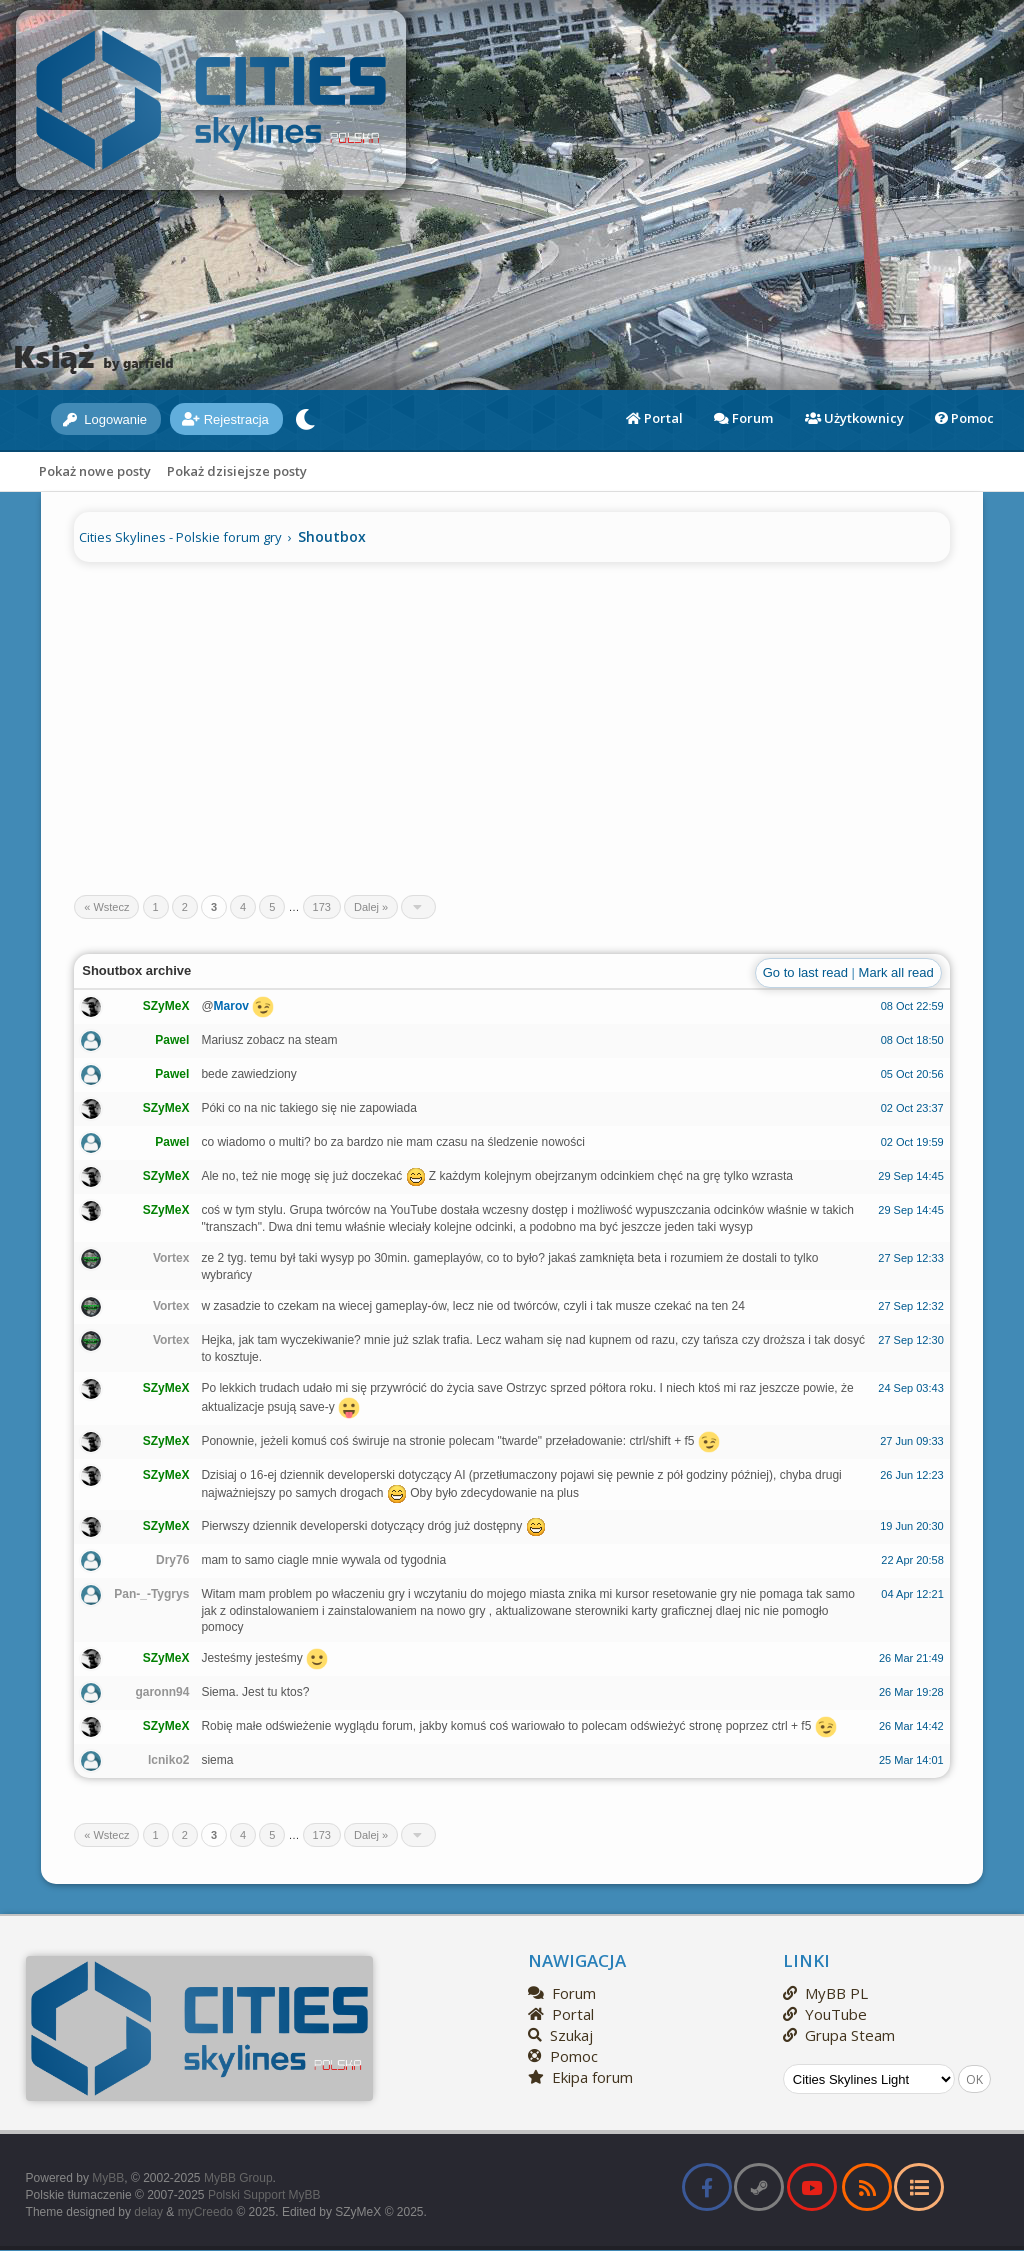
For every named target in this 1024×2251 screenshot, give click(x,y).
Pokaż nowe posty (95, 471)
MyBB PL (825, 1993)
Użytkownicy (854, 418)
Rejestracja (225, 419)
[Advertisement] (512, 720)
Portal (654, 418)
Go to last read (805, 972)
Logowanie (105, 419)
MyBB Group (238, 2178)
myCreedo (205, 2212)
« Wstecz (106, 907)
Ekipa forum (580, 2077)
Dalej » (371, 907)
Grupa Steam (839, 2035)
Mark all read (896, 972)
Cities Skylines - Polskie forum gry (180, 537)
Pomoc (964, 418)
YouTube (825, 2014)
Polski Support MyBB (264, 2195)
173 (322, 907)
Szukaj (560, 2035)
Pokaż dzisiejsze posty (237, 471)
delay (148, 2212)
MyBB (108, 2178)
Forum (743, 418)
